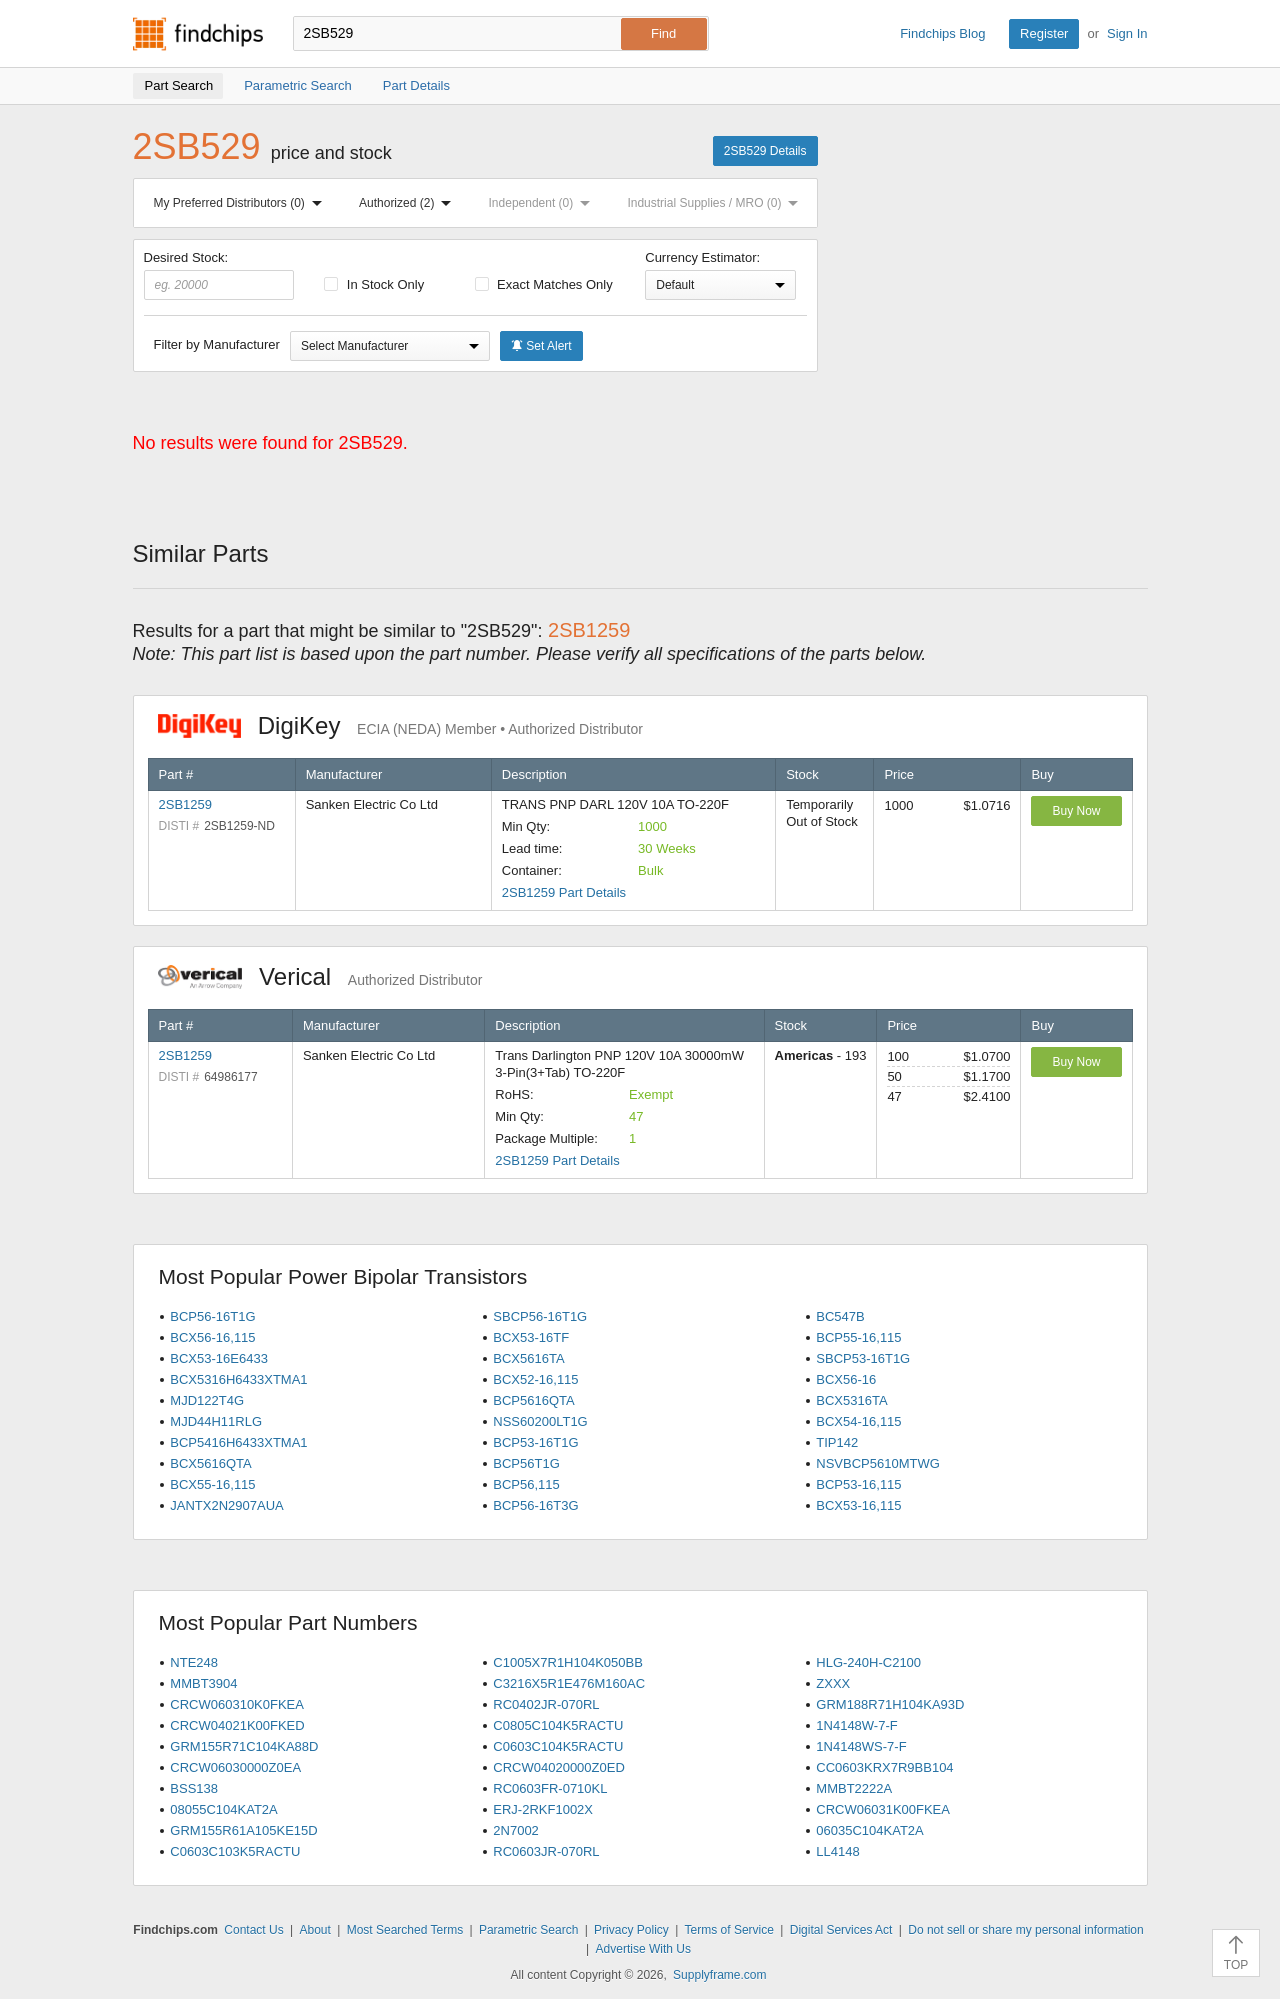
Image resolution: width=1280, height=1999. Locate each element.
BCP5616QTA (533, 1400)
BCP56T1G (526, 1463)
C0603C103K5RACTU (235, 1851)
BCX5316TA (851, 1400)
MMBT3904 (203, 1683)
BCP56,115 (526, 1484)
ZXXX (833, 1683)
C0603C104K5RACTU (558, 1746)
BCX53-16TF (531, 1337)
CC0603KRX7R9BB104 (884, 1767)
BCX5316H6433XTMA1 (238, 1379)
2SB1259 (186, 804)
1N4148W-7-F (856, 1725)
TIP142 (837, 1442)
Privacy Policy (631, 1930)
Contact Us (253, 1930)
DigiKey (400, 725)
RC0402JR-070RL (546, 1704)
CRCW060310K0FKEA (237, 1704)
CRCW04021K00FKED (237, 1725)
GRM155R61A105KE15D (243, 1830)
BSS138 (194, 1788)
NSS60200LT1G (540, 1421)
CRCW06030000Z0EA (235, 1767)
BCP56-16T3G (535, 1505)
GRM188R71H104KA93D (890, 1704)
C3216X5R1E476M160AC (569, 1683)
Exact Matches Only (544, 284)
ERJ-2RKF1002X (543, 1809)
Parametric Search (528, 1930)
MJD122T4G (207, 1400)
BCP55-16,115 (858, 1337)
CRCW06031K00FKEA (883, 1809)
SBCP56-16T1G (540, 1316)
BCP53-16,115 (858, 1484)
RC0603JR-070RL (546, 1851)
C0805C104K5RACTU (558, 1725)
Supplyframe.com (719, 1975)
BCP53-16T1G (535, 1442)
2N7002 (516, 1830)
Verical (320, 976)
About (314, 1930)
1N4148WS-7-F (861, 1746)
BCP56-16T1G (212, 1316)
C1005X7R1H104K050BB (568, 1662)
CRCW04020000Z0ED (559, 1767)
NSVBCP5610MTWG (878, 1463)
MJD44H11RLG (216, 1421)
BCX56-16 (846, 1379)
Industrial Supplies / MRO (716, 203)
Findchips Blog (942, 33)
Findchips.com (198, 34)
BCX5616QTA (210, 1463)
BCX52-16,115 (535, 1379)
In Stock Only (374, 284)
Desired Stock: (219, 275)
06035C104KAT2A (869, 1830)
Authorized (409, 203)
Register (1044, 33)
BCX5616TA (528, 1358)
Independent (544, 203)
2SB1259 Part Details (564, 892)
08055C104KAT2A (223, 1809)
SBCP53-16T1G (863, 1358)
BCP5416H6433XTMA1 (238, 1442)
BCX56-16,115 (212, 1337)
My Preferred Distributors (242, 203)
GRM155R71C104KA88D (244, 1746)
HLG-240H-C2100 (868, 1662)
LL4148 (837, 1851)
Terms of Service (729, 1930)
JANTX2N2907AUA (226, 1505)
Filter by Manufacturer (217, 344)
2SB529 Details (765, 151)
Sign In (1127, 33)
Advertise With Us (643, 1949)
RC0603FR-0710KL (550, 1788)
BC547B (840, 1316)
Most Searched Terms (405, 1930)
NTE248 (194, 1662)
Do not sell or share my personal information (1025, 1930)
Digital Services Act (841, 1930)
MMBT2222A (854, 1788)
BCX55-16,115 (212, 1484)
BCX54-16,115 (858, 1421)
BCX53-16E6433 (219, 1358)
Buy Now (1076, 811)
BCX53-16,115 (858, 1505)
